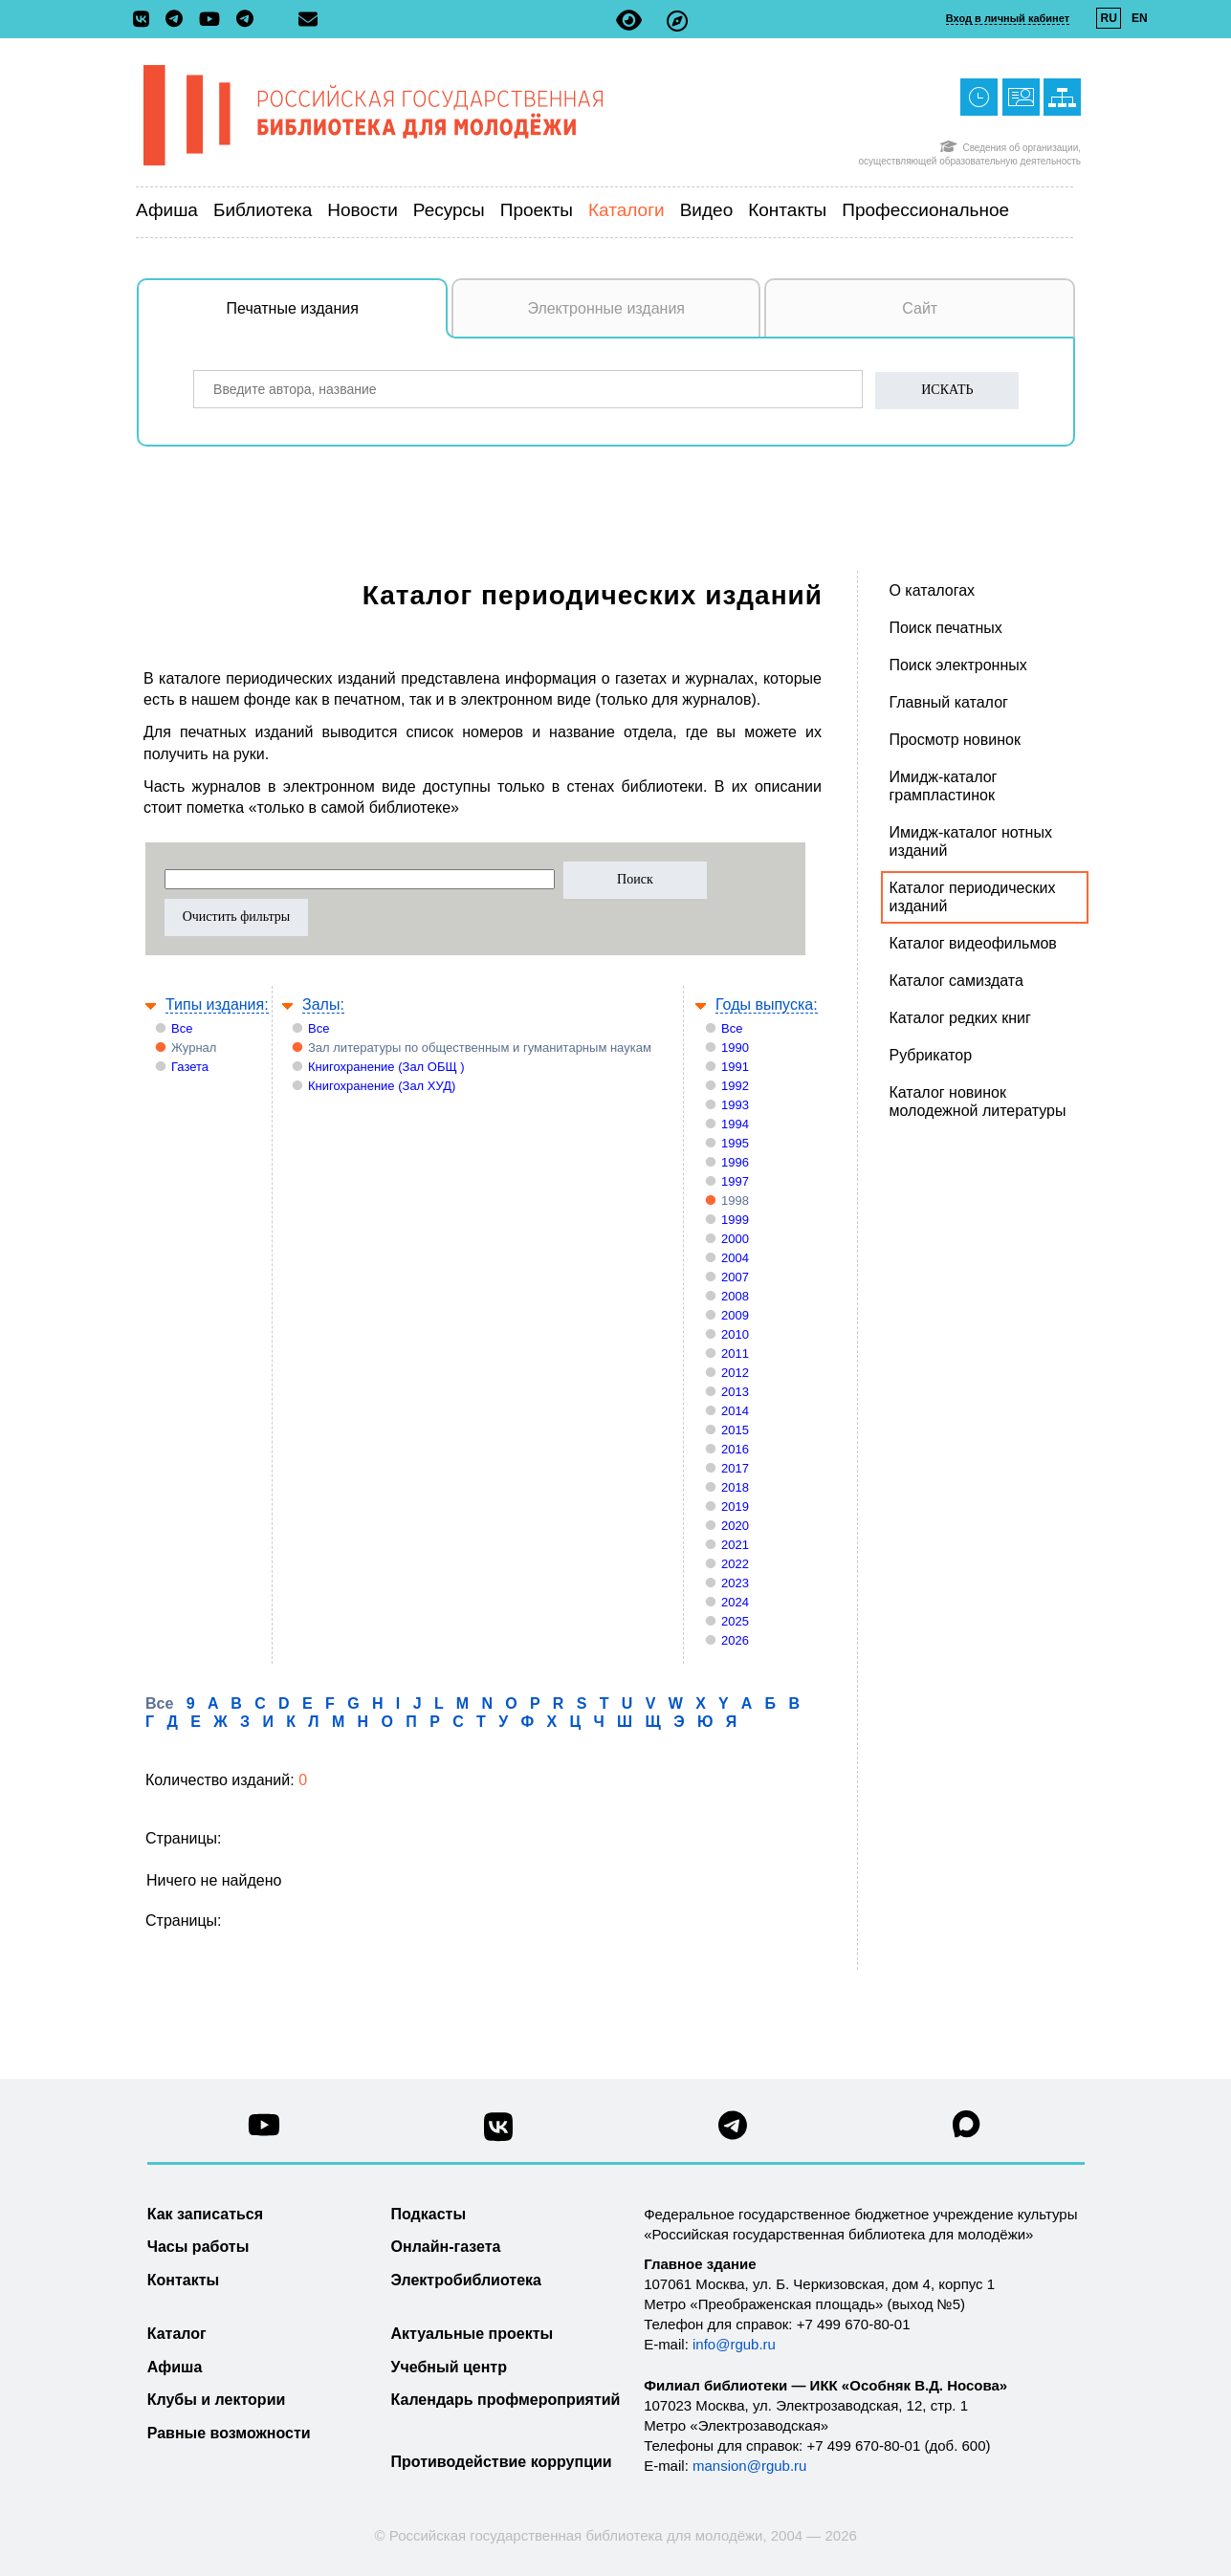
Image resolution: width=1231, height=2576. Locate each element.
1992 (735, 1086)
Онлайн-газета (446, 2246)
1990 (735, 1047)
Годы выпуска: (766, 1004)
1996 (735, 1162)
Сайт (919, 308)
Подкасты (429, 2214)
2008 (735, 1296)
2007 (735, 1277)
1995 (735, 1143)
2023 (735, 1583)
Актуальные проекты (472, 2333)
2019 (735, 1506)
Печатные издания (338, 318)
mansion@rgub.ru (749, 2465)
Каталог (177, 2333)
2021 (735, 1545)
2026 (735, 1640)
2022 (735, 1564)
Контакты (787, 210)
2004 (735, 1258)
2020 (735, 1525)
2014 (735, 1411)
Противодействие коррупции (501, 2462)
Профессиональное (925, 210)
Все (181, 1028)
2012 (735, 1372)
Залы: (323, 1004)
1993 (735, 1105)
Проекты (536, 210)
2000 (735, 1239)
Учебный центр (449, 2367)
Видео (707, 210)
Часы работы (198, 2246)
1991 (735, 1066)
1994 (735, 1124)
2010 (735, 1334)
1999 (735, 1219)
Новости (362, 210)
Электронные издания (606, 308)
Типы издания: (217, 1004)
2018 (735, 1487)
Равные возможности (229, 2433)
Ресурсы (449, 210)
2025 (735, 1621)
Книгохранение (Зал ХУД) (381, 1086)
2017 (735, 1468)
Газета (190, 1066)
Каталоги (626, 210)
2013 (735, 1392)
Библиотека (262, 210)
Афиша (167, 210)
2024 (735, 1602)
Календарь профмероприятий (506, 2399)
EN (1140, 18)
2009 (735, 1315)
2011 (735, 1353)
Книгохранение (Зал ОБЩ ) (386, 1066)
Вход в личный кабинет (1007, 18)
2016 (735, 1449)
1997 (735, 1181)
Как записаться (205, 2214)
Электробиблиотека (466, 2280)
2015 (735, 1430)
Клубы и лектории (216, 2399)
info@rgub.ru (734, 2344)
